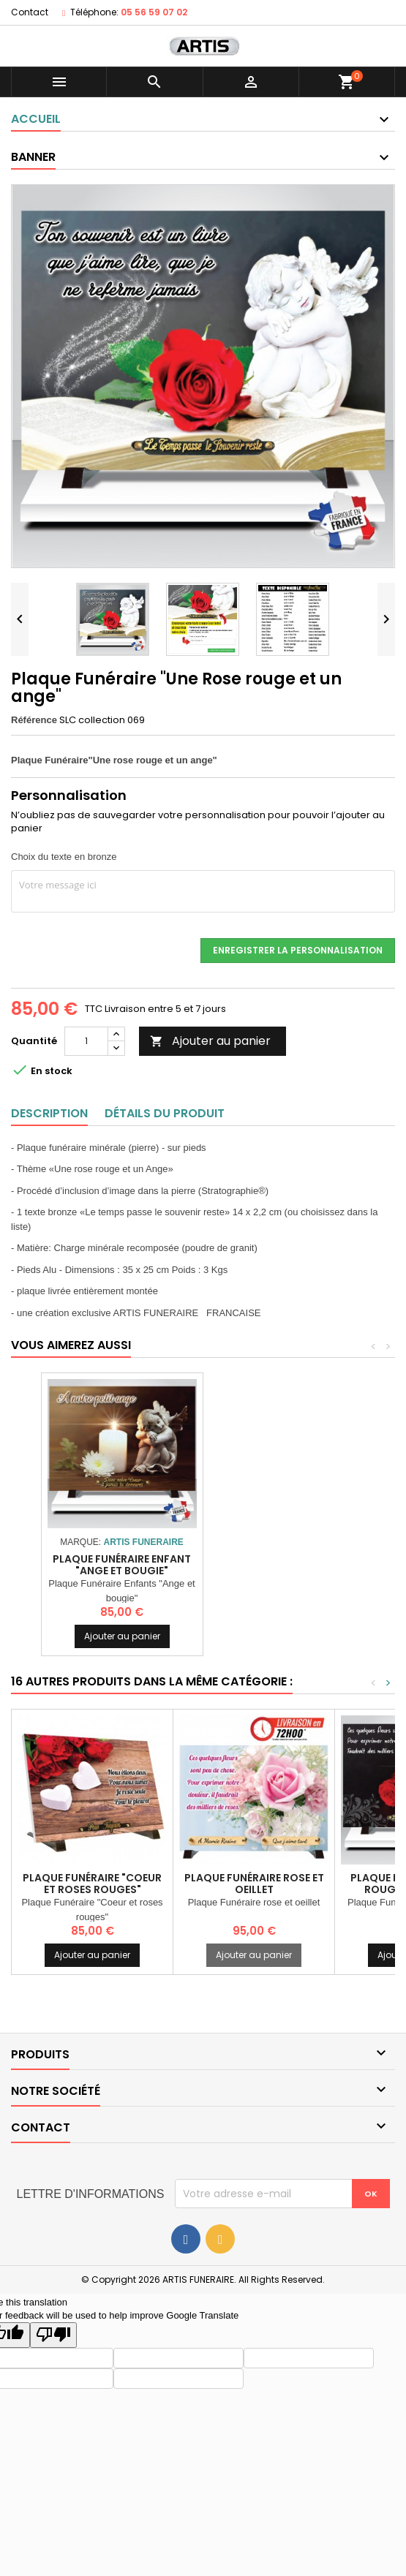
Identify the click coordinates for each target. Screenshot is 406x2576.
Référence (34, 719)
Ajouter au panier (210, 1040)
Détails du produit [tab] (165, 1113)
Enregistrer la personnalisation (298, 950)
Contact (29, 12)
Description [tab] (49, 1113)
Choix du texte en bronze (64, 856)
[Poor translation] (53, 2335)
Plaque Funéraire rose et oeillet (254, 1883)
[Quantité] (86, 1041)
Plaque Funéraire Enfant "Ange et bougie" (283, 1565)
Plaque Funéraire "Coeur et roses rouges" (92, 1883)
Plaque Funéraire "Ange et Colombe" (122, 1547)
